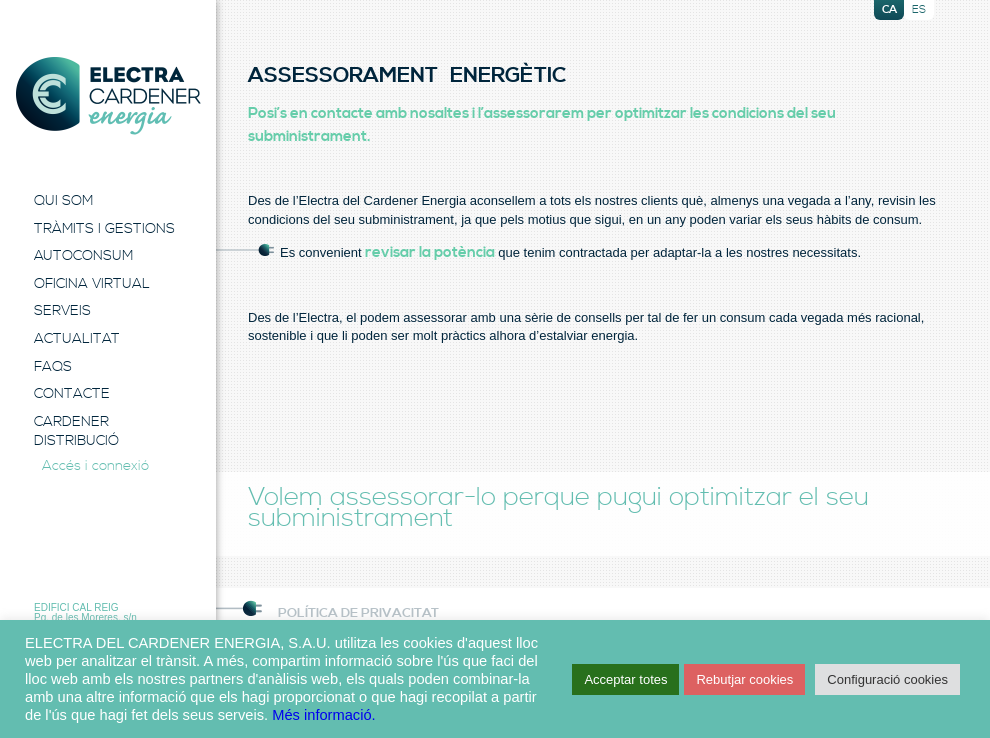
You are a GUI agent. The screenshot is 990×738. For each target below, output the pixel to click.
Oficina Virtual (92, 284)
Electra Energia (108, 96)
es (919, 10)
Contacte (72, 394)
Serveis (62, 311)
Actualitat (77, 339)
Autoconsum (83, 256)
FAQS (53, 367)
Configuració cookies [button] (887, 679)
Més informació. (323, 715)
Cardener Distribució (76, 432)
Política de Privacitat (358, 613)
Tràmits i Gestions (104, 229)
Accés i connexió (95, 466)
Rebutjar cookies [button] (744, 679)
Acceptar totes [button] (625, 679)
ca (889, 10)
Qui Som (63, 201)
